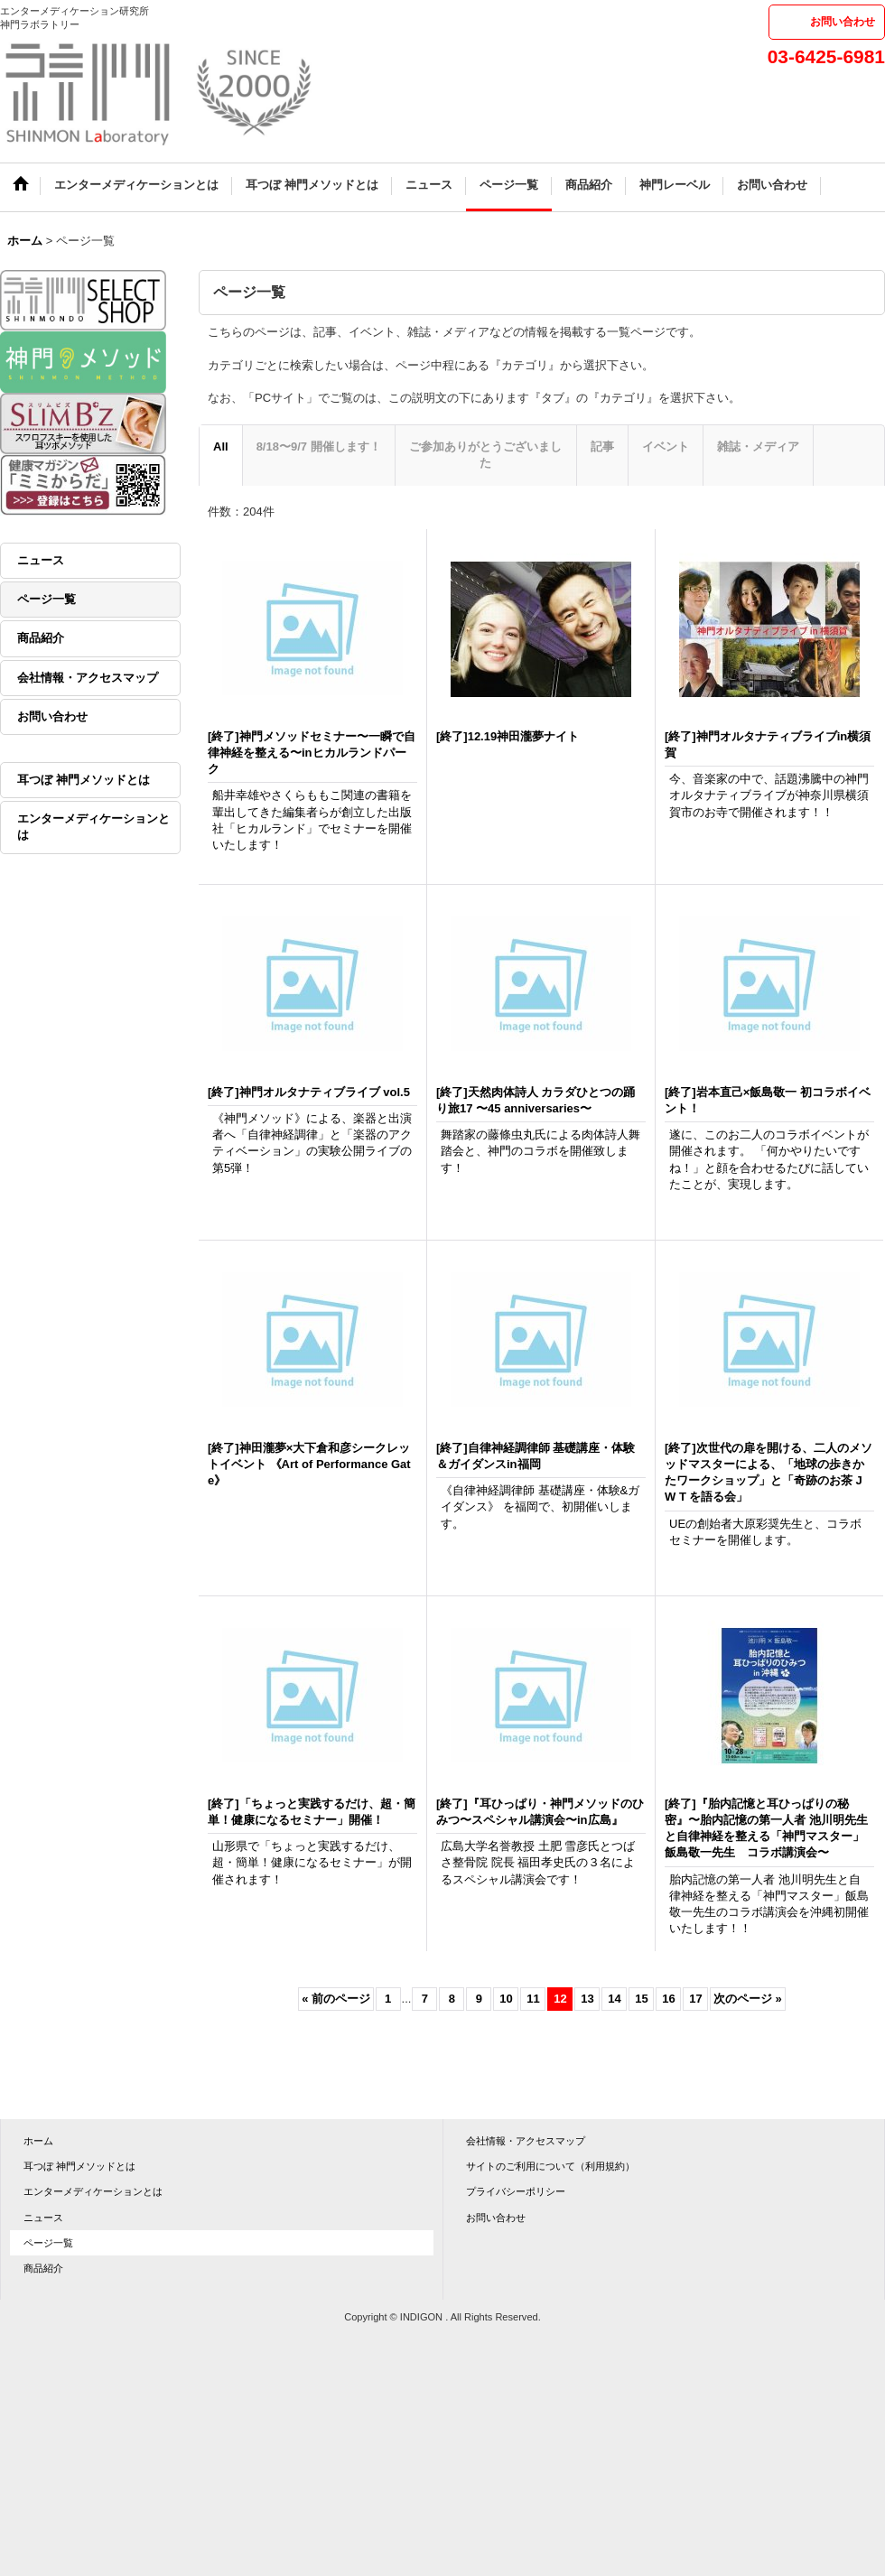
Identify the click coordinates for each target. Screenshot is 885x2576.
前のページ (335, 1998)
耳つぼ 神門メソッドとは (83, 779)
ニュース (40, 560)
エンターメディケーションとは (93, 827)
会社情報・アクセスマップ (87, 677)
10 (505, 1998)
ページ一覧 (46, 599)
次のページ (747, 1998)
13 (587, 1998)
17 (695, 1998)
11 (532, 1998)
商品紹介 (40, 638)
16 (668, 1998)
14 (614, 1998)
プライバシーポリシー (515, 2191)
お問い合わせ (842, 21)
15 (641, 1998)
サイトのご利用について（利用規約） (550, 2166)
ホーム (38, 2140)
